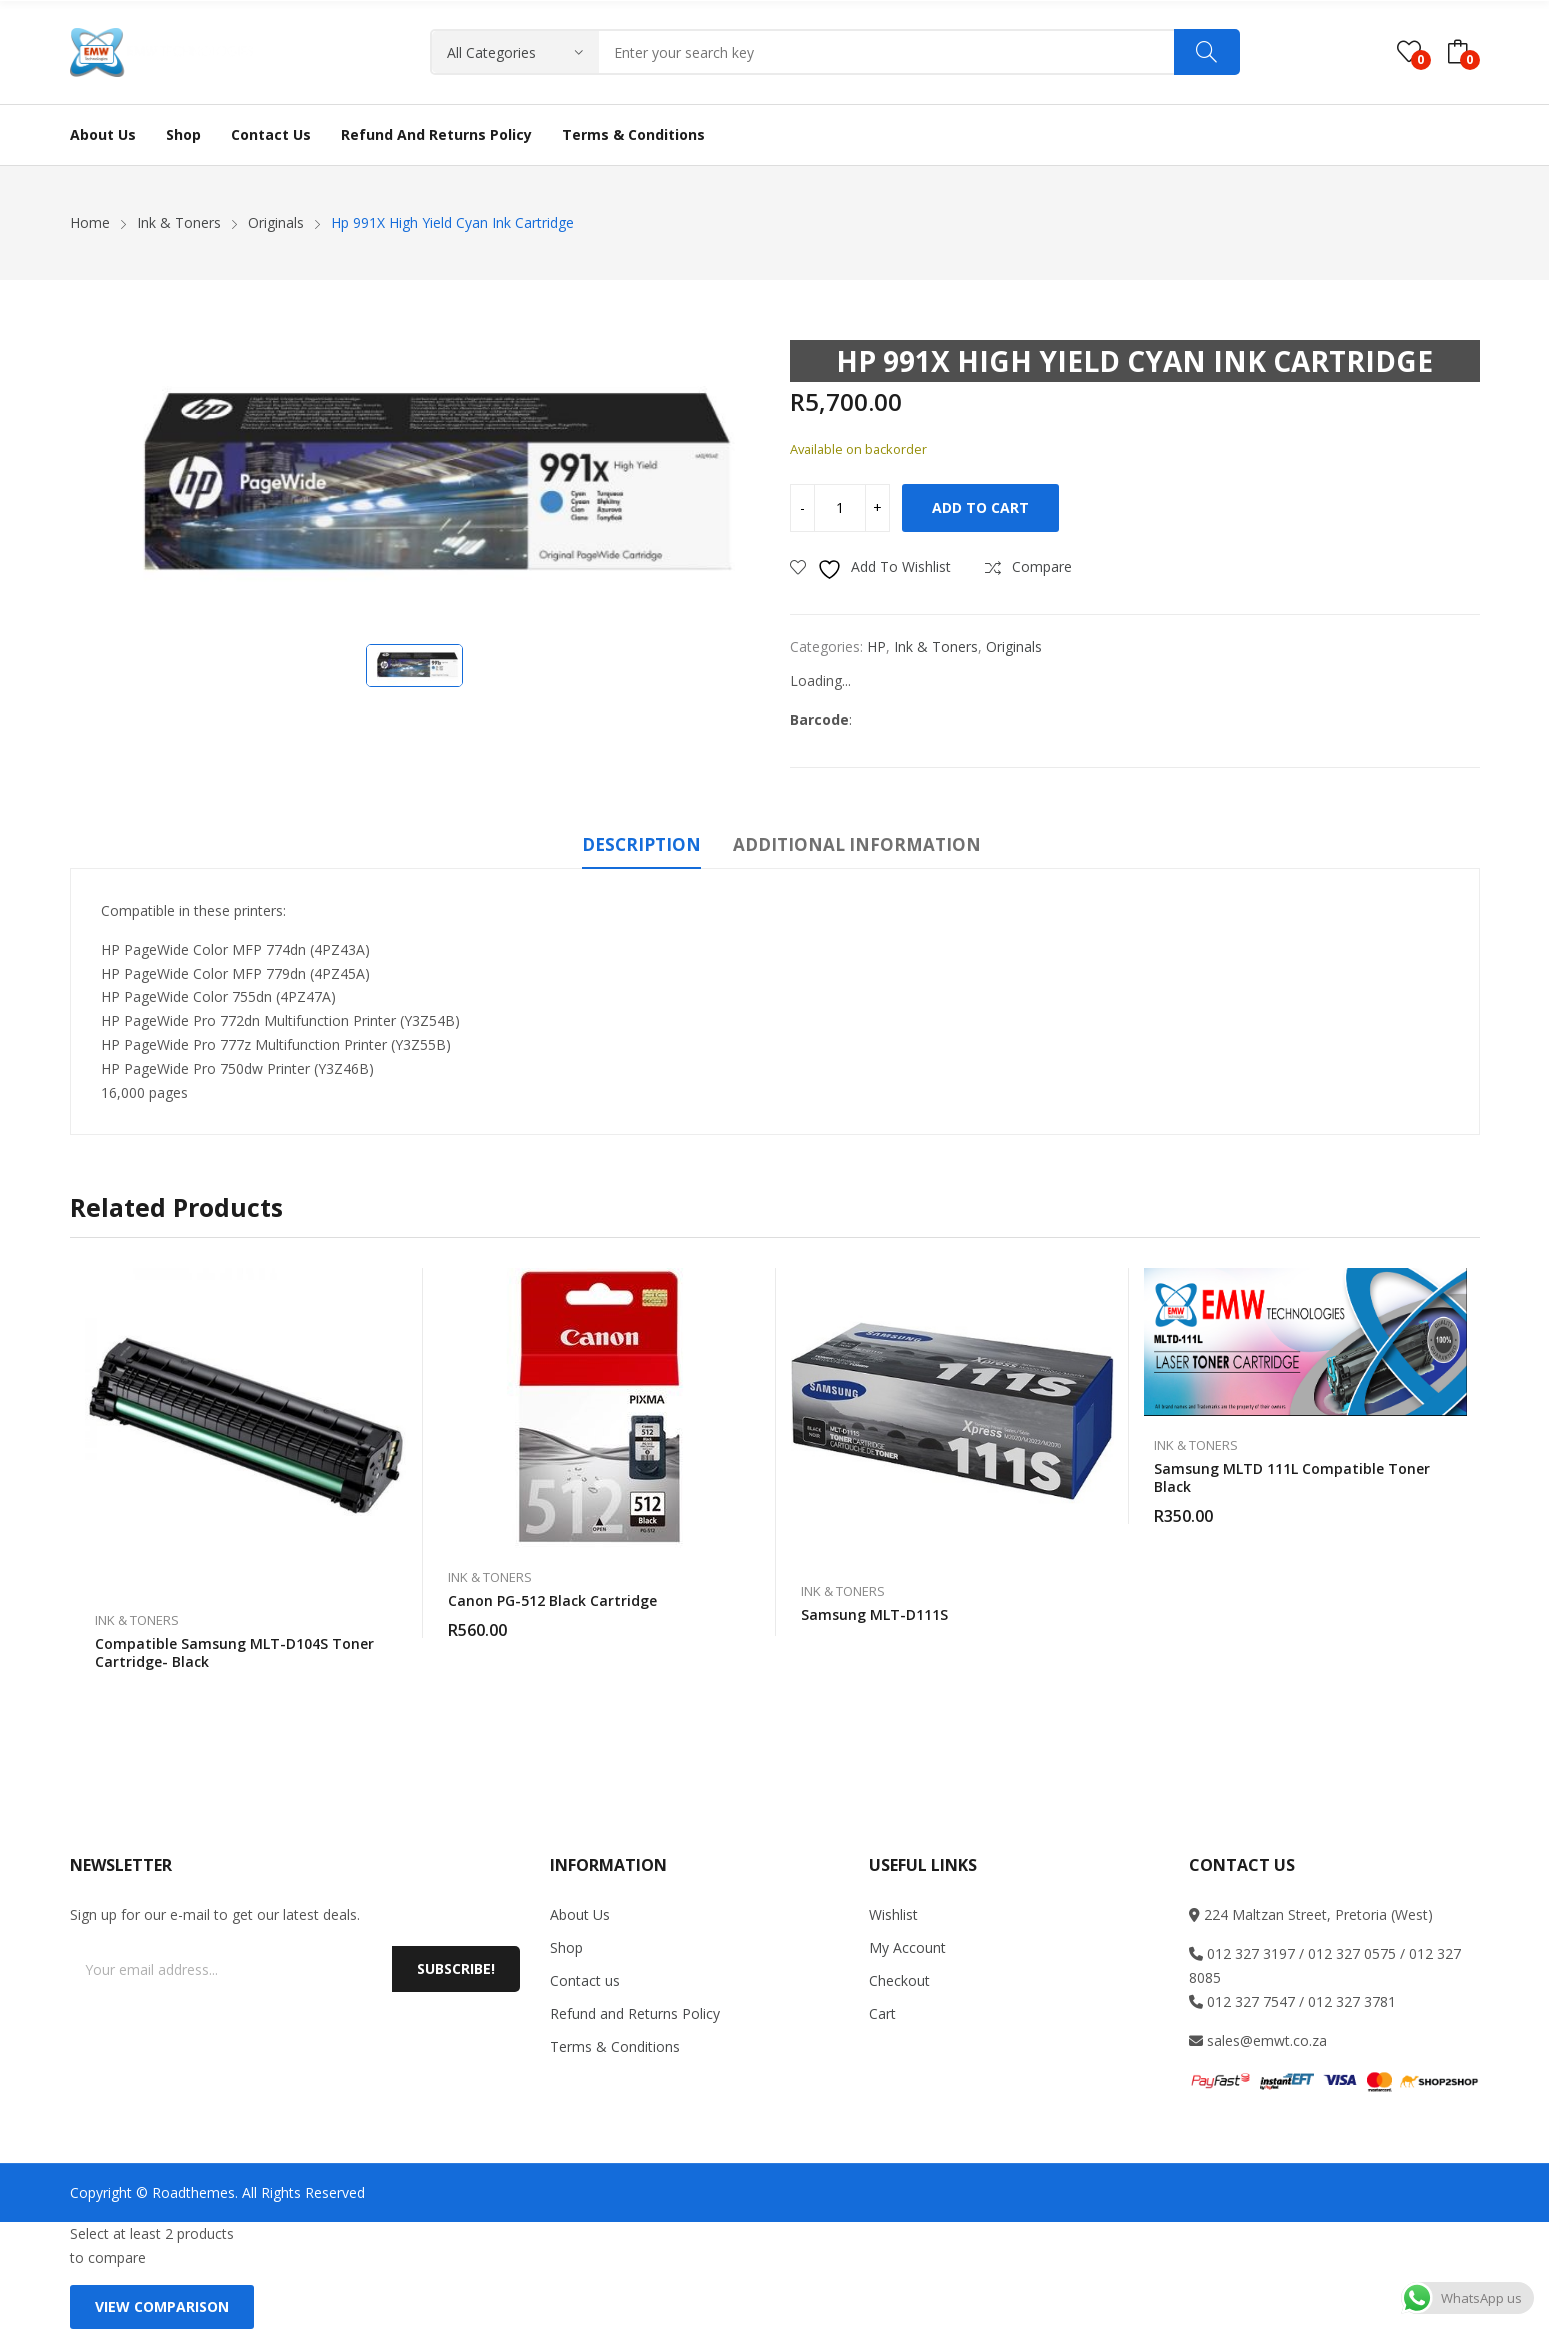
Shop (566, 1947)
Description (641, 844)
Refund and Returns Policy (635, 2013)
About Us (580, 1914)
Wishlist (893, 1914)
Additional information (857, 844)
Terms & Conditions (615, 2046)
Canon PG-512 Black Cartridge (552, 1600)
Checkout (899, 1980)
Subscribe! (456, 1968)
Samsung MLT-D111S (874, 1614)
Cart (882, 2013)
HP (876, 646)
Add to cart (980, 507)
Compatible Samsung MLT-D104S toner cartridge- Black (234, 1652)
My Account (907, 1947)
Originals (1014, 646)
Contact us (585, 1980)
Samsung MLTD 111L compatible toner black (1292, 1477)
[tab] (641, 848)
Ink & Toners (936, 646)
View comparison (162, 2306)
